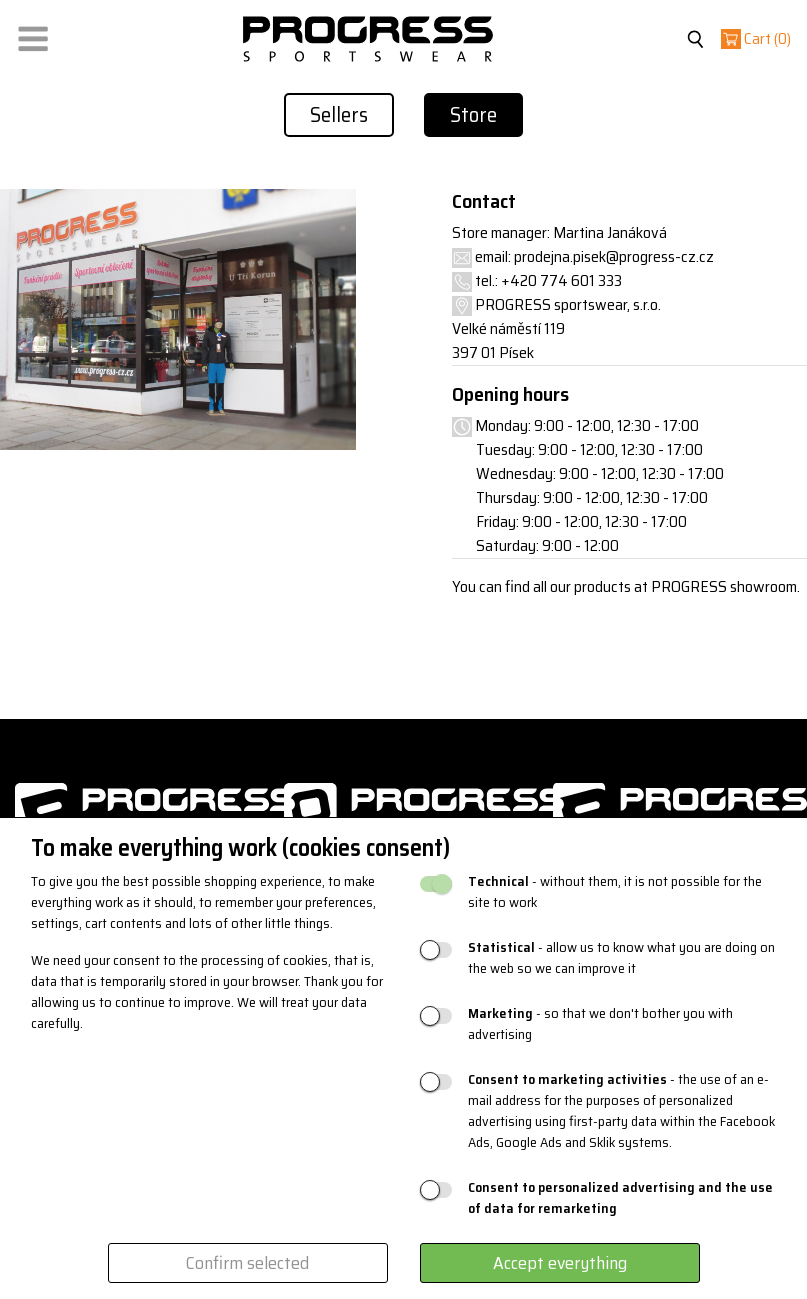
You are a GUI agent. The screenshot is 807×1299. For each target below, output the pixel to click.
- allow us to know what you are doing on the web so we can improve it (621, 958)
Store (473, 114)
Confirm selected (247, 1263)
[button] (33, 34)
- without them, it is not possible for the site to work (615, 892)
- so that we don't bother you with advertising (600, 1024)
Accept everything (560, 1263)
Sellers (339, 114)
